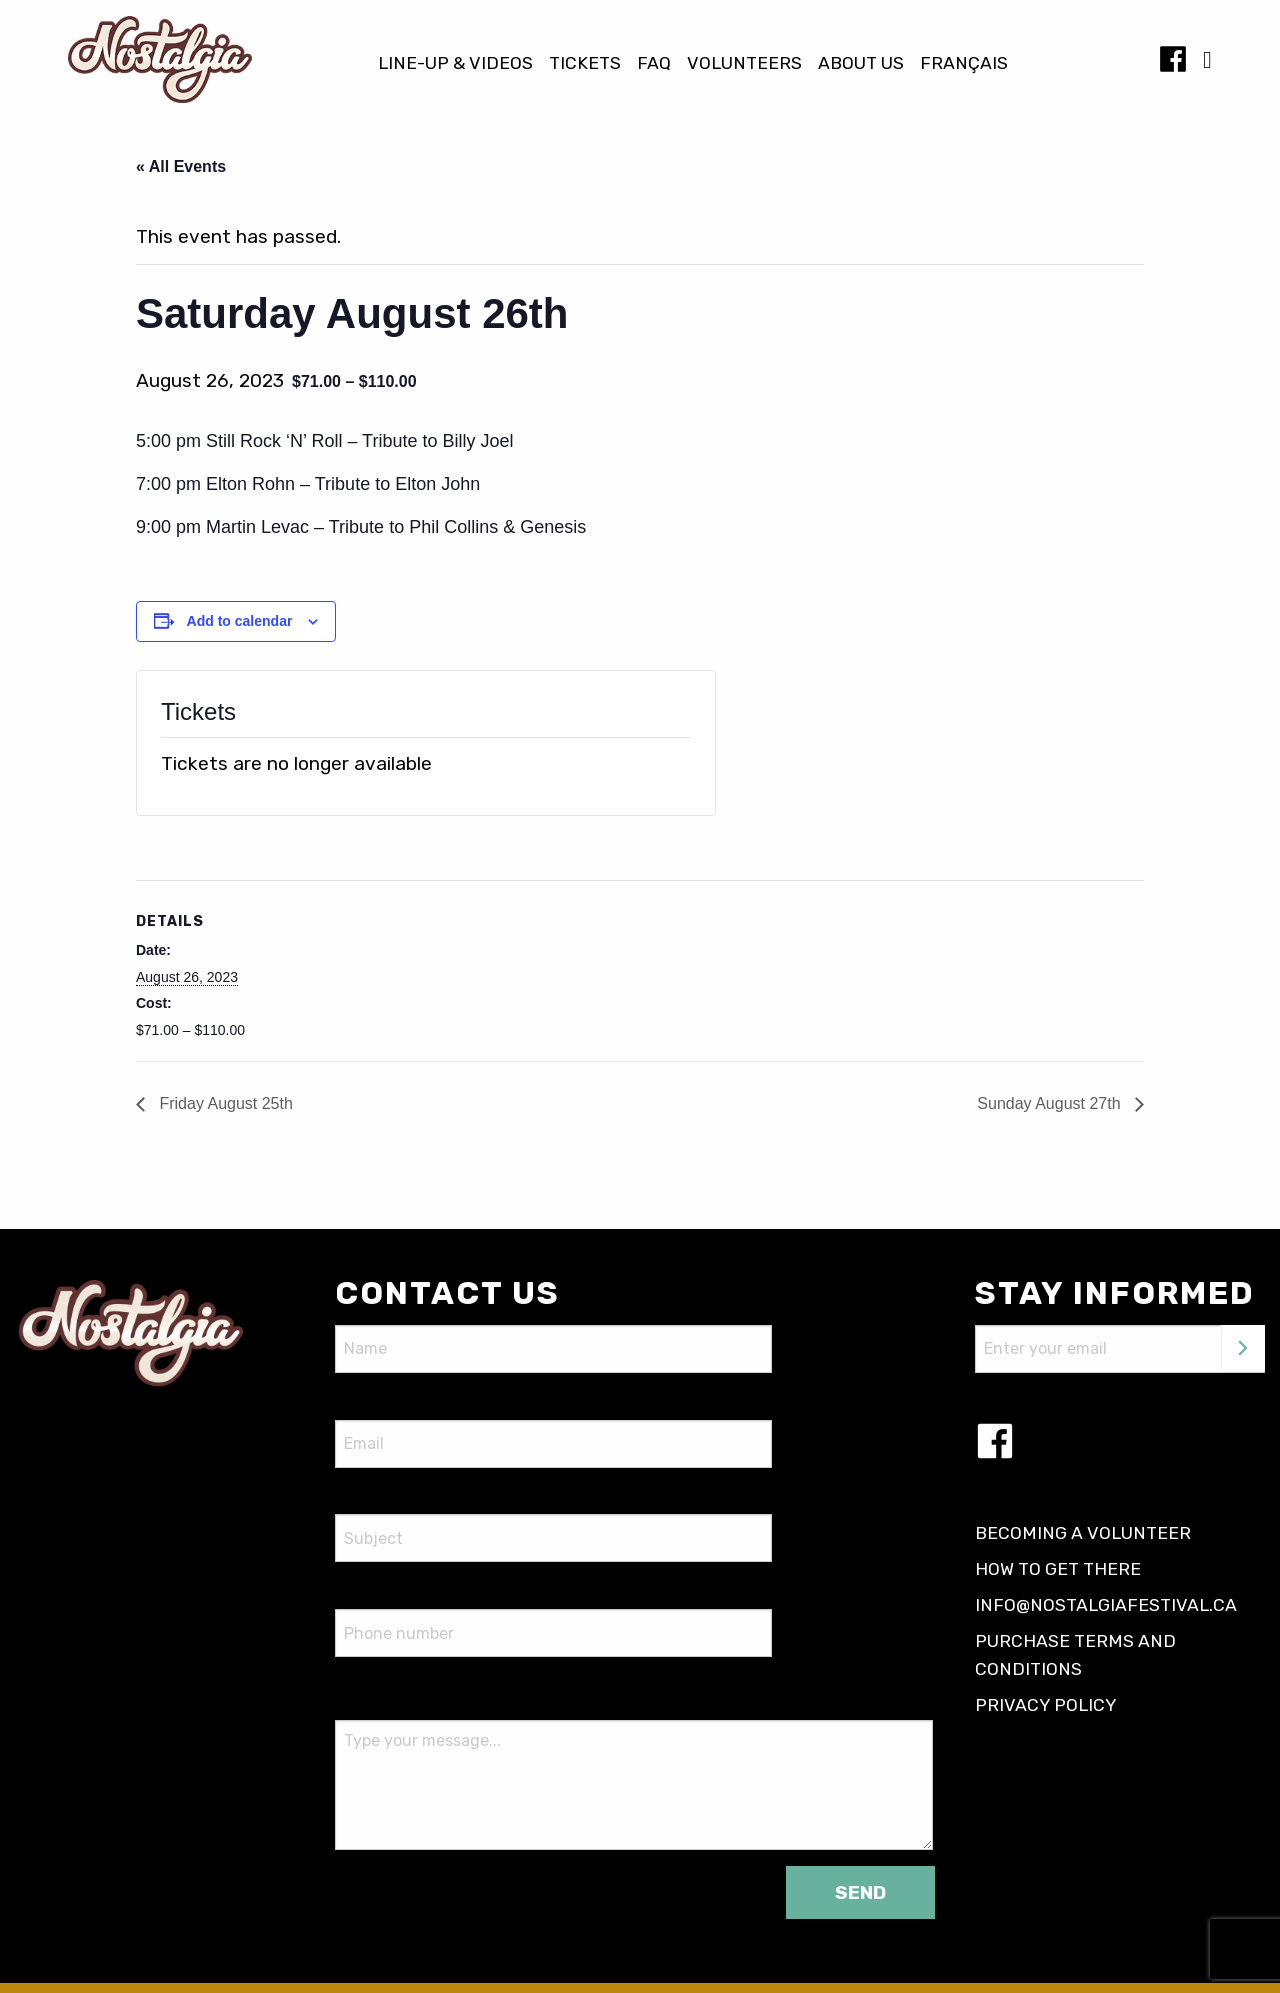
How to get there (1058, 1569)
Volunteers (744, 64)
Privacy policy (1046, 1705)
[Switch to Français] (964, 64)
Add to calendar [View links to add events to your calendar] (240, 621)
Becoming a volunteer (1083, 1533)
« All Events (181, 166)
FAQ (654, 64)
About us (861, 64)
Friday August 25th (224, 1103)
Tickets (585, 64)
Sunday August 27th (1051, 1103)
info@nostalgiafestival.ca (1106, 1605)
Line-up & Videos (455, 64)
